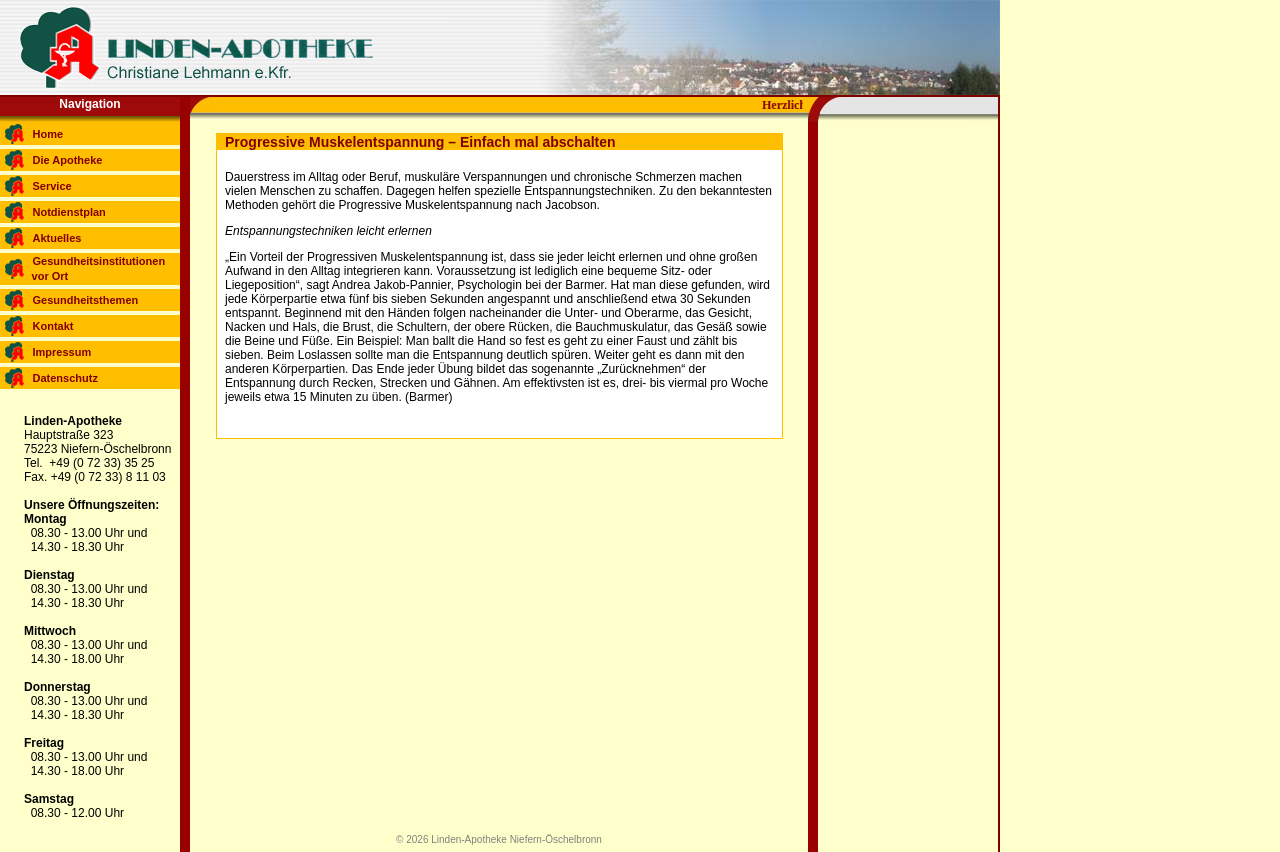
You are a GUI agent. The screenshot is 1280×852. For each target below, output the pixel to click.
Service (52, 186)
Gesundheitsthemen (86, 300)
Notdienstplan (69, 212)
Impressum (62, 352)
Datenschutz (65, 378)
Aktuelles (57, 238)
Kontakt (53, 326)
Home (48, 134)
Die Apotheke (68, 160)
